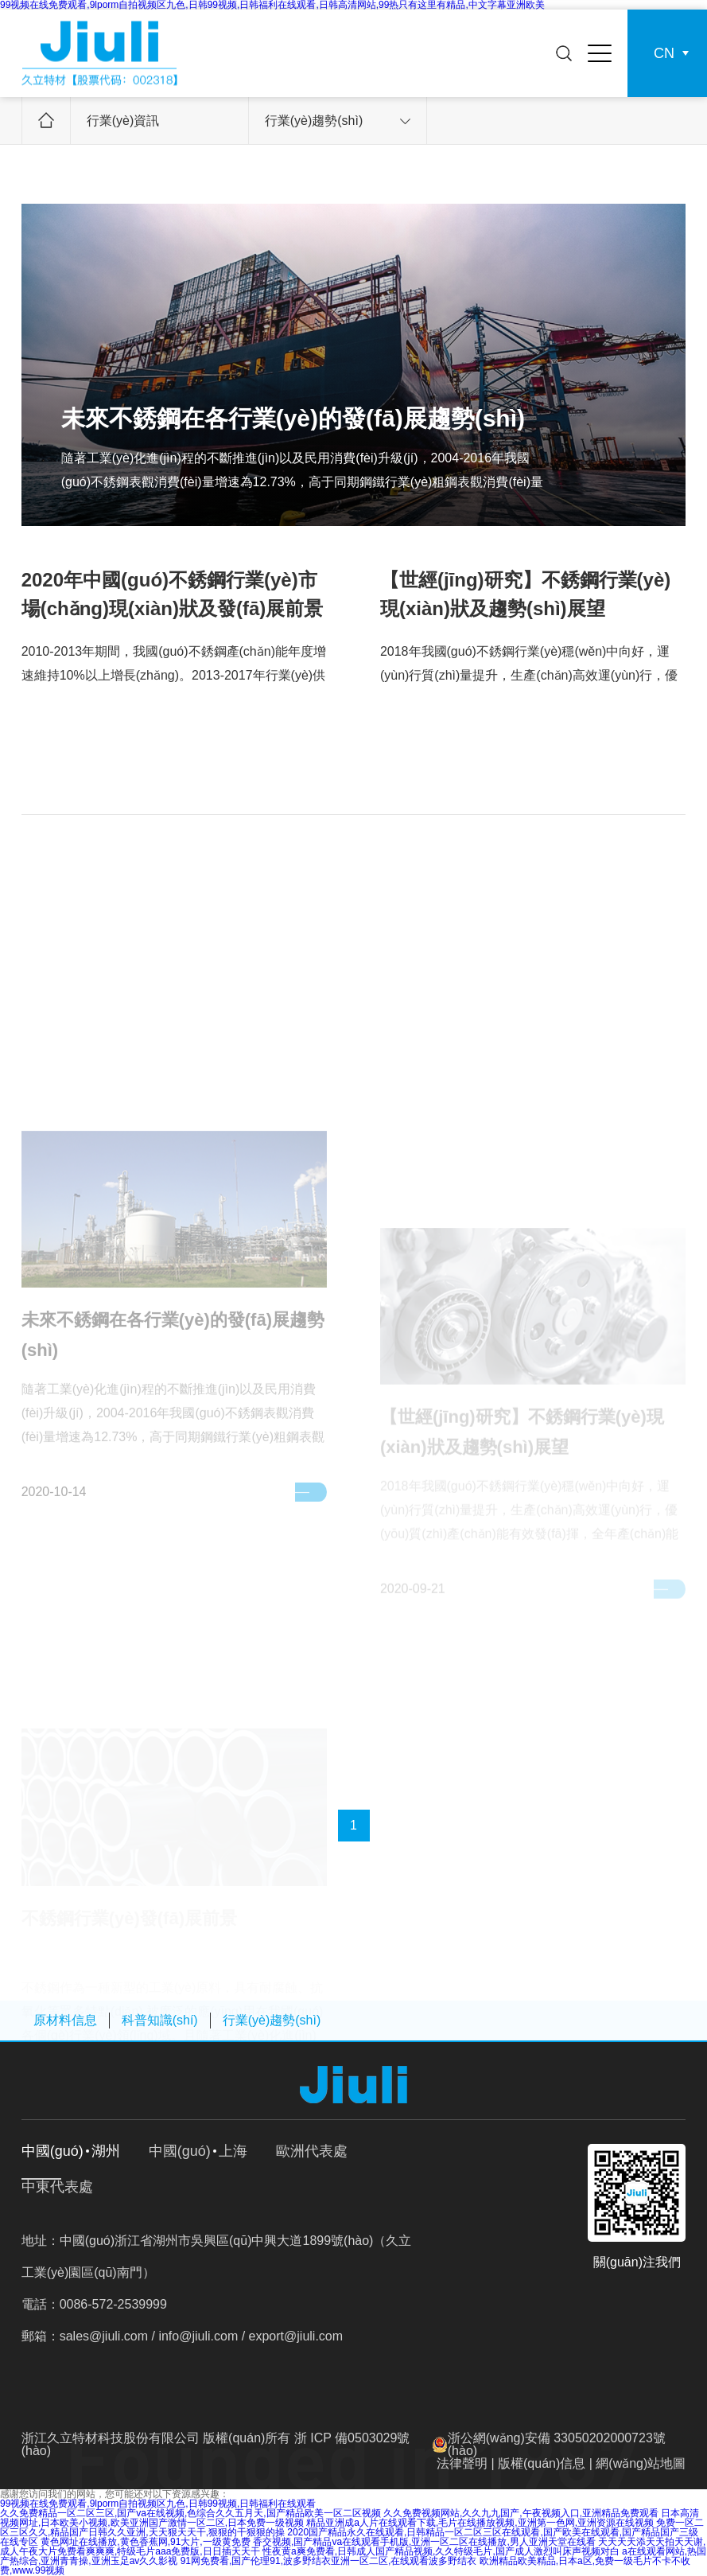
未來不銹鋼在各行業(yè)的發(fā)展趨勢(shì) (293, 418)
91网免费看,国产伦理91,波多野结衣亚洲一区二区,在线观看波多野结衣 (329, 2560)
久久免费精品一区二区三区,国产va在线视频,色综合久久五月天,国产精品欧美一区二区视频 (190, 2513)
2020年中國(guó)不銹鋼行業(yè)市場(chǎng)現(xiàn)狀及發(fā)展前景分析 (172, 608)
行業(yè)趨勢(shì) (337, 120)
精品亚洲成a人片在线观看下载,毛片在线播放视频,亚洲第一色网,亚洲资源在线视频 (480, 2522)
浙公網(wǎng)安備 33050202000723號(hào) (557, 2444)
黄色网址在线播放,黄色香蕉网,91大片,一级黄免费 (145, 2541)
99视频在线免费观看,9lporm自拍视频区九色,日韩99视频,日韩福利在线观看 (158, 2503)
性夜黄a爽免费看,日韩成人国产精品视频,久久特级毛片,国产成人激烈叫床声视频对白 (441, 2551)
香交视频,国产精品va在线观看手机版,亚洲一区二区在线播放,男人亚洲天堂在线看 (424, 2541)
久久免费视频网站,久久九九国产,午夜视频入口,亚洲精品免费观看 (520, 2513)
